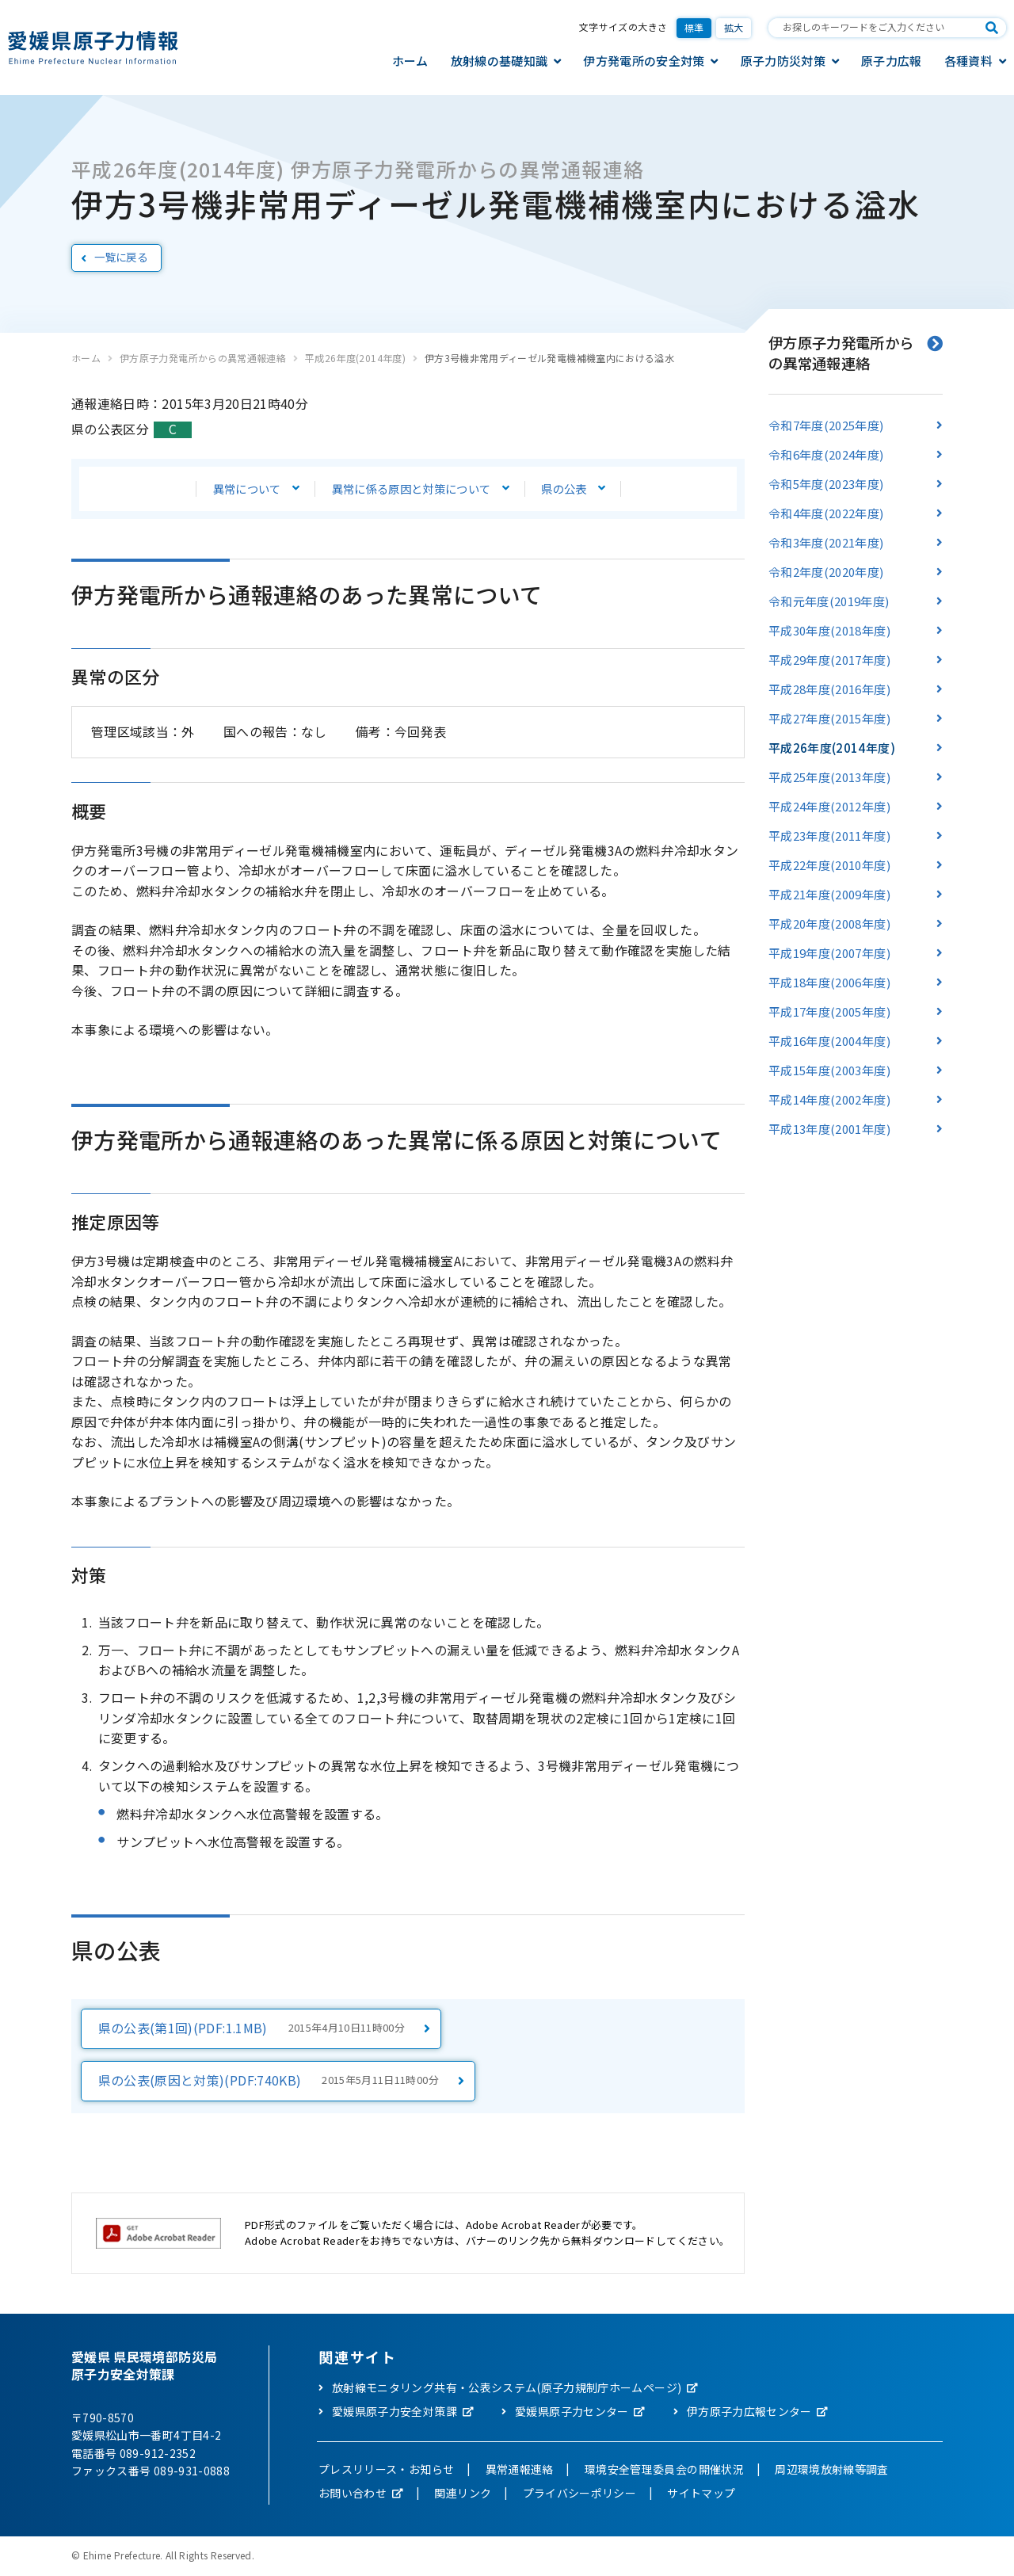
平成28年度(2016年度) (829, 689)
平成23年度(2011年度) (829, 835)
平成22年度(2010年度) (829, 865)
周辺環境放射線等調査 (832, 2471)
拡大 (734, 27)
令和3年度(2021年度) (826, 542)
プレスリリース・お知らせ (386, 2471)
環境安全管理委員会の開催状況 (664, 2471)
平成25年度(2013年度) (829, 777)
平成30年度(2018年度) (829, 630)
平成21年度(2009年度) (829, 894)
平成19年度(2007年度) (829, 953)
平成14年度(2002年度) (829, 1099)
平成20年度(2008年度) (829, 923)
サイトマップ (701, 2494)
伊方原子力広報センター (749, 2413)
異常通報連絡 (520, 2471)
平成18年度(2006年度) (829, 982)
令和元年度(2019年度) (829, 601)
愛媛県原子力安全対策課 (394, 2413)
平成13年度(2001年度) (829, 1128)
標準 (694, 27)
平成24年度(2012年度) (829, 806)
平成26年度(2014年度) (355, 357)
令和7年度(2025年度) (826, 425)
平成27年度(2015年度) (829, 718)
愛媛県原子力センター (572, 2413)
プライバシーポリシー (580, 2494)
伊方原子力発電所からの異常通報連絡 (203, 357)
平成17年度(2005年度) (829, 1011)
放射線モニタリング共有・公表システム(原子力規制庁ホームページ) (506, 2389)
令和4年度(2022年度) (826, 513)
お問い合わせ (352, 2494)
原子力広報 (891, 60)
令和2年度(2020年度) (826, 571)
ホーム (410, 60)
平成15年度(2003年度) (829, 1070)
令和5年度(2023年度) (826, 483)
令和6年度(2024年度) (826, 454)
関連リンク (462, 2494)
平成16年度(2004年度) (829, 1040)
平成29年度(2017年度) (829, 659)
